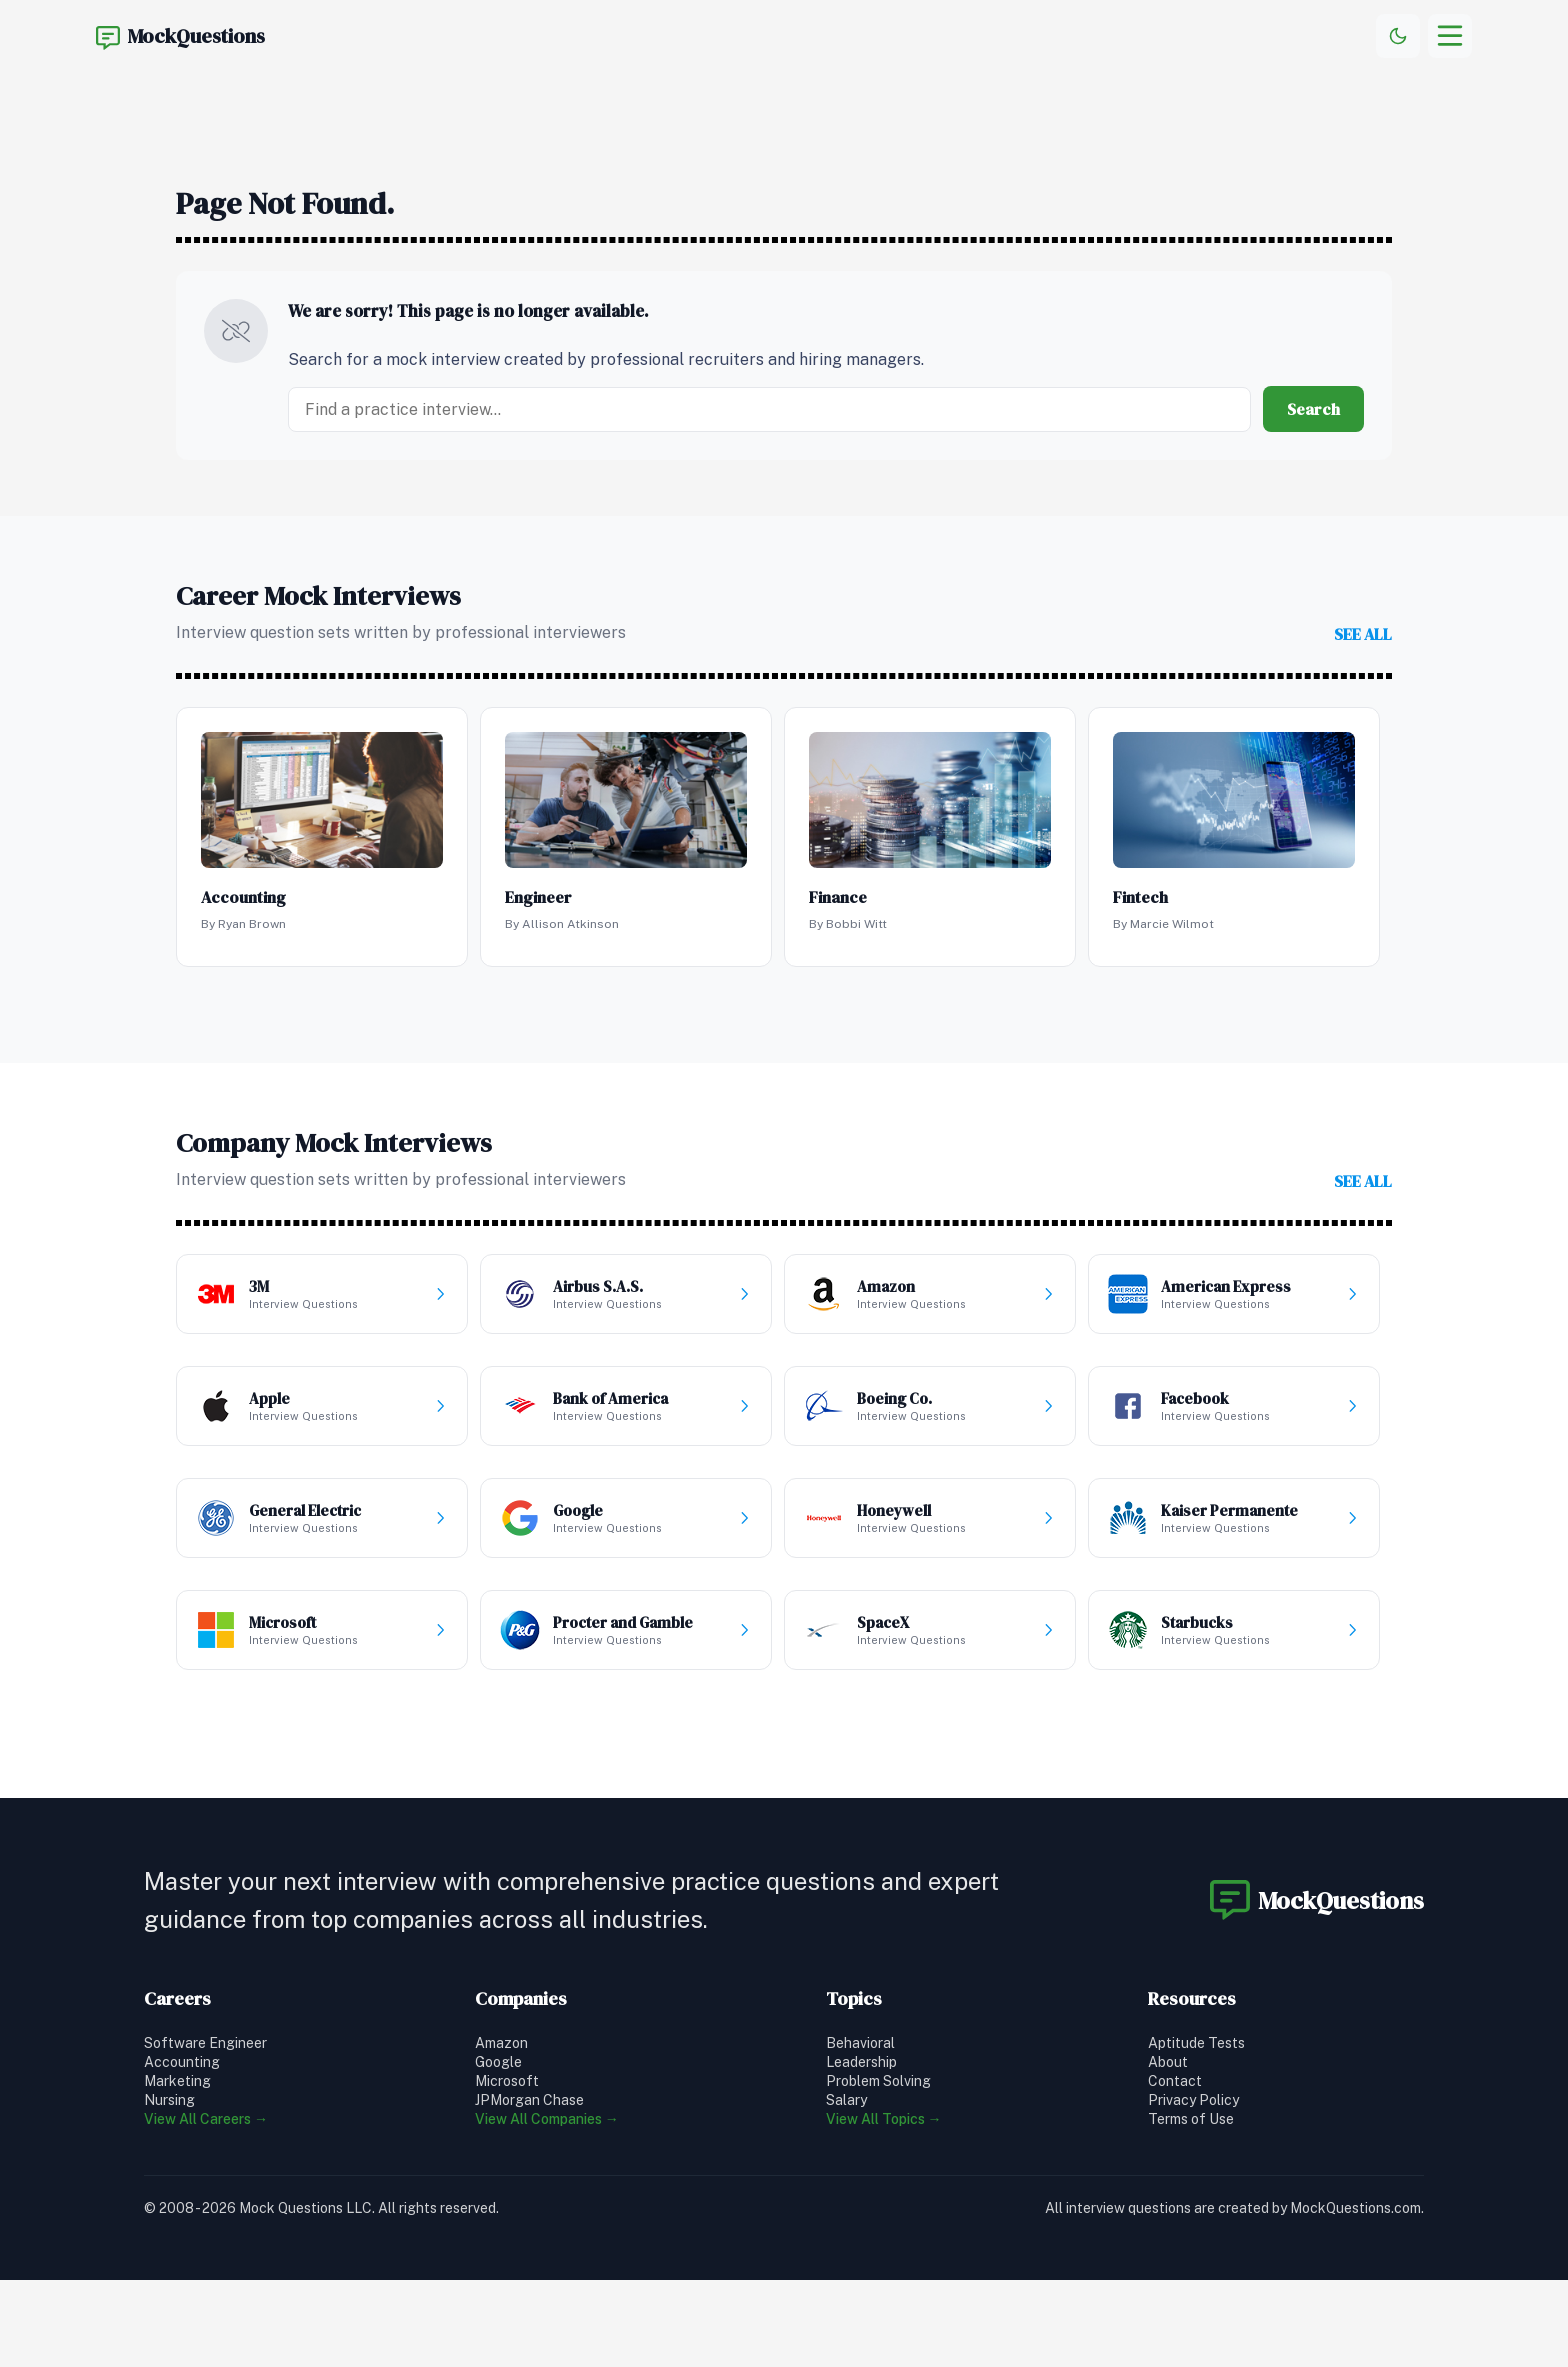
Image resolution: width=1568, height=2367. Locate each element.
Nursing (169, 2100)
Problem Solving (878, 2081)
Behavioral (860, 2043)
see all (1363, 634)
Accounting (182, 2062)
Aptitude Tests (1196, 2043)
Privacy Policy (1193, 2100)
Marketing (177, 2081)
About (1168, 2062)
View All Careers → (206, 2119)
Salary (846, 2100)
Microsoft (507, 2081)
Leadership (861, 2062)
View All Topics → (884, 2119)
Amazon (501, 2043)
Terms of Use (1191, 2119)
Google (498, 2062)
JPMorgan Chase (529, 2100)
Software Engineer (205, 2043)
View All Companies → (547, 2119)
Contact (1175, 2081)
